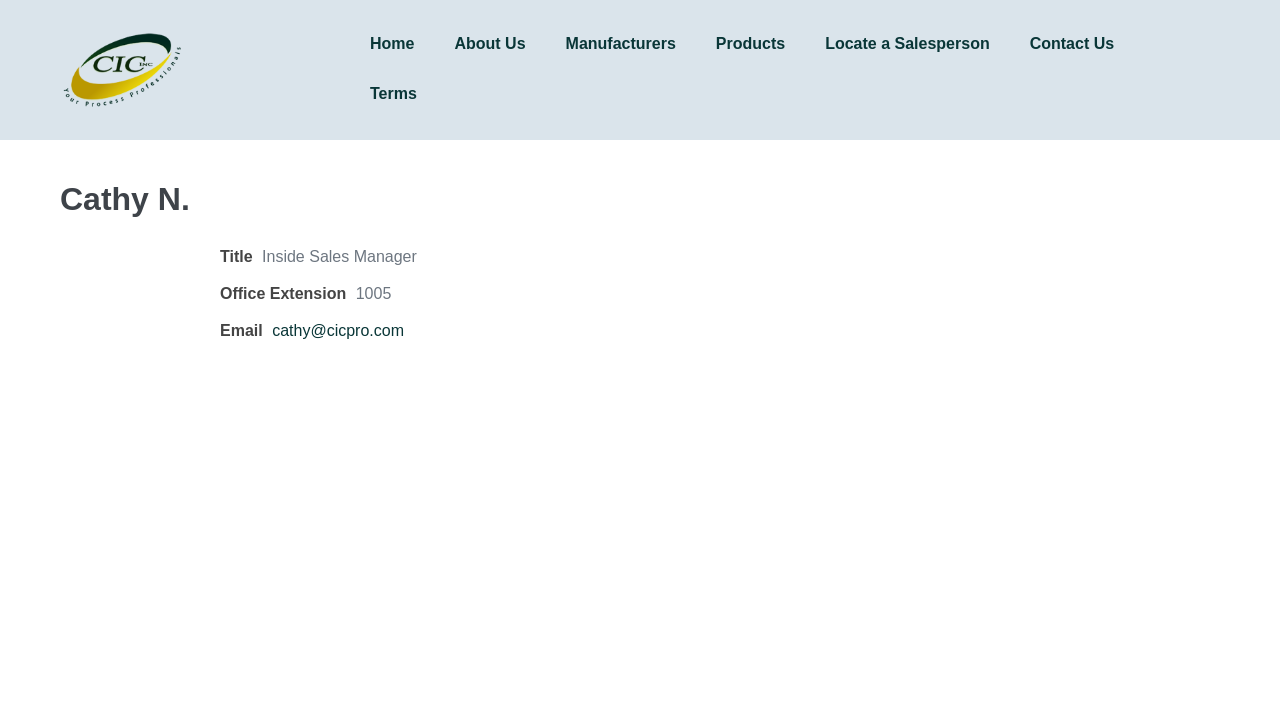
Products (750, 43)
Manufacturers (621, 43)
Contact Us (1072, 43)
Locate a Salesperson (907, 43)
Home (392, 43)
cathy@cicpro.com (338, 330)
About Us (489, 43)
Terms (393, 93)
